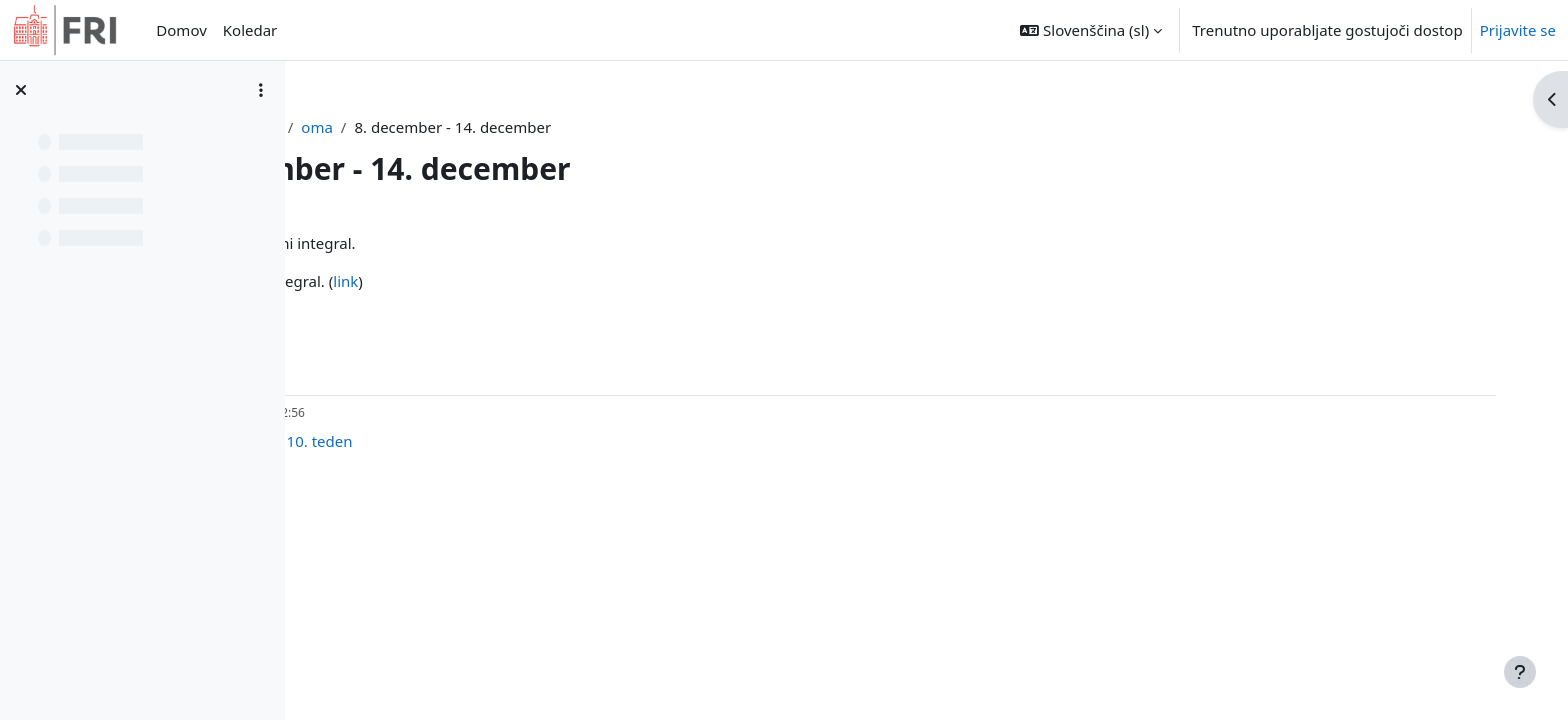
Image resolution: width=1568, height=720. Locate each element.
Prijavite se (1518, 30)
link (573, 281)
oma (539, 127)
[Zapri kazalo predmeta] (21, 90)
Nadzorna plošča (442, 127)
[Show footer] (1520, 672)
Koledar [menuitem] (250, 30)
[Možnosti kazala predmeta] (261, 90)
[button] (1091, 30)
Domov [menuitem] (181, 30)
